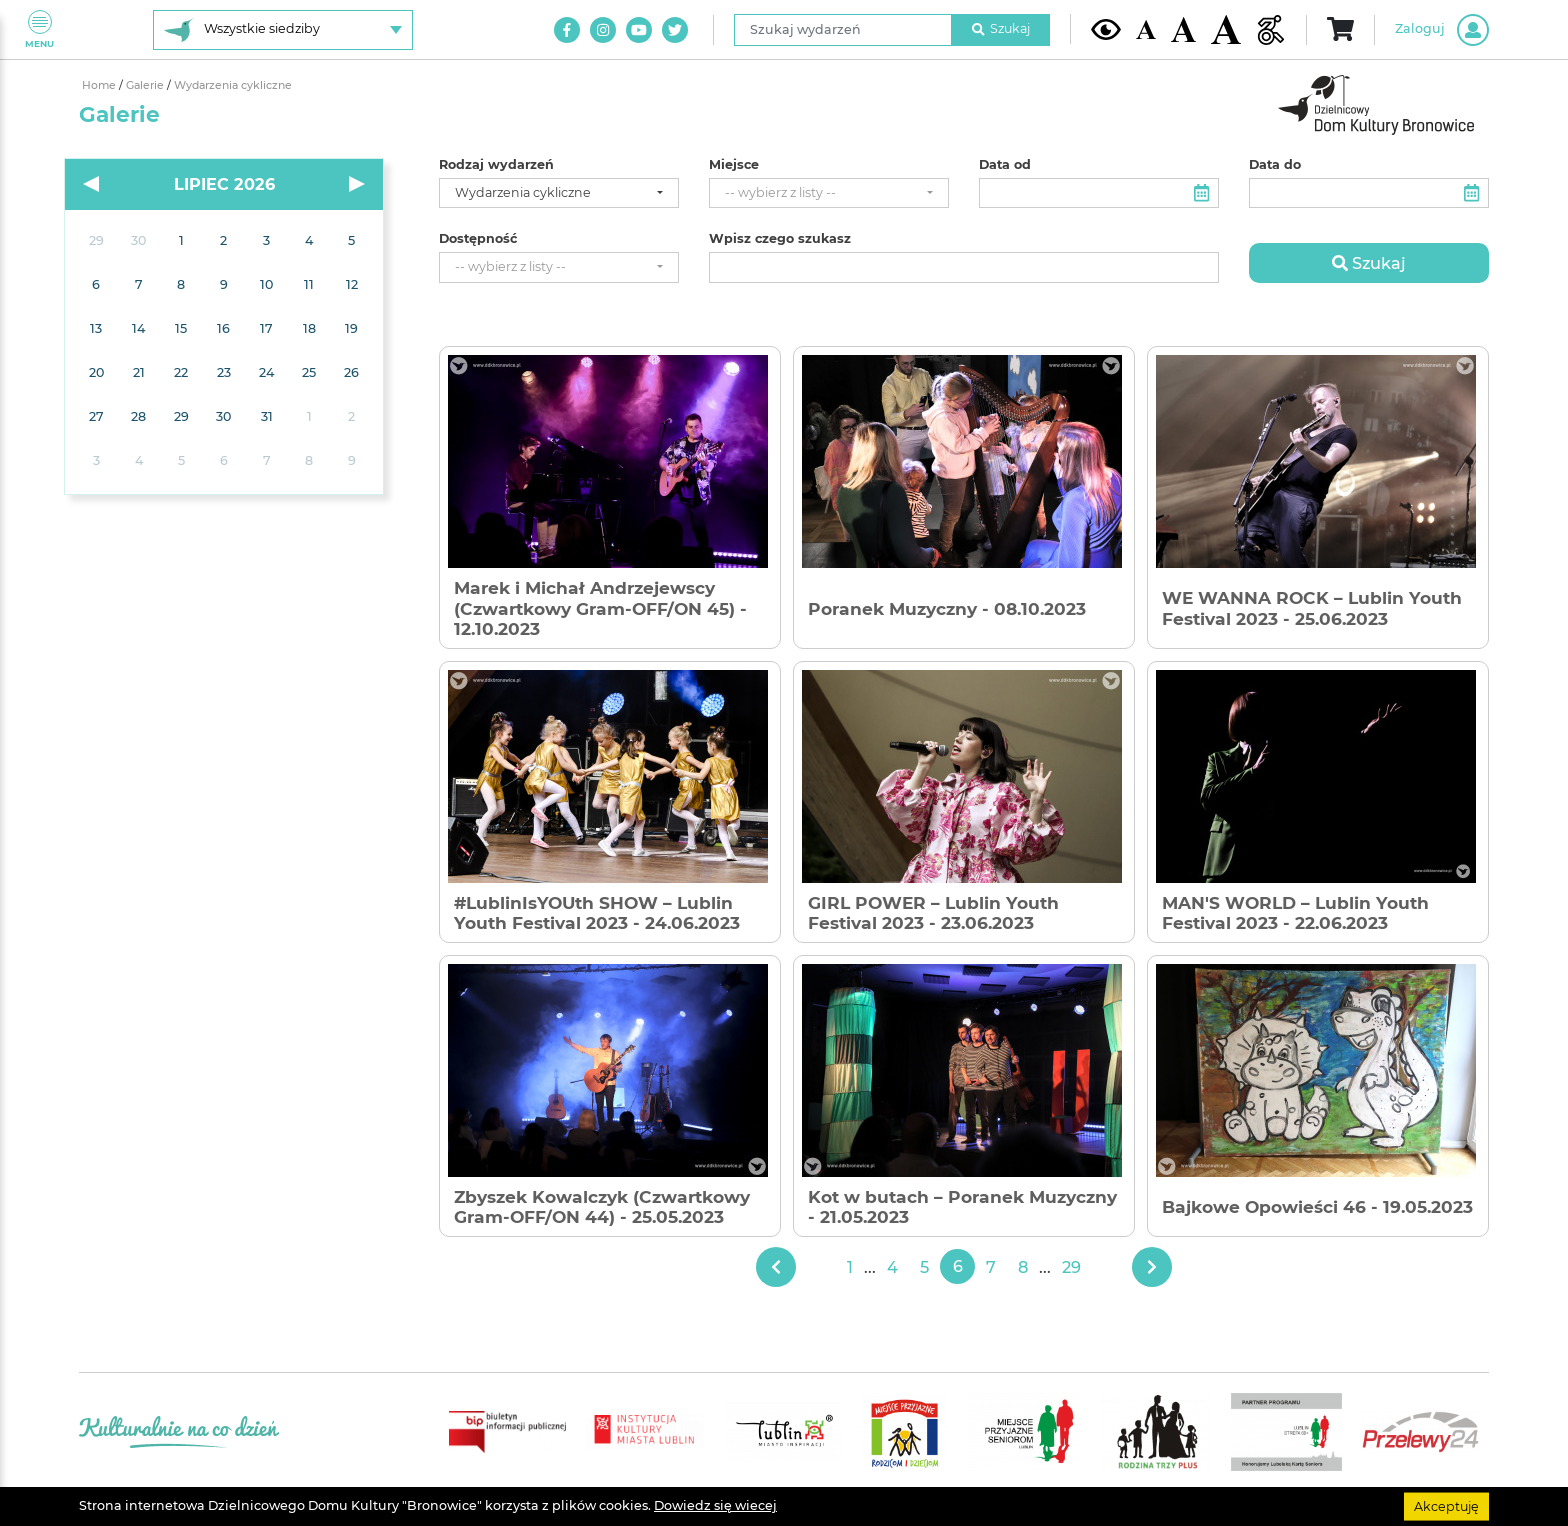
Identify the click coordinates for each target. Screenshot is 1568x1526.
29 (1071, 1267)
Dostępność (478, 239)
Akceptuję (1446, 1505)
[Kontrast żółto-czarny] (1106, 29)
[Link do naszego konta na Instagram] (603, 30)
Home (100, 85)
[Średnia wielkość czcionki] (1183, 29)
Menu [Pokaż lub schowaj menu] (39, 29)
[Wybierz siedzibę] (283, 30)
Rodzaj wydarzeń (496, 165)
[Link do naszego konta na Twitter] (675, 30)
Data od (1005, 165)
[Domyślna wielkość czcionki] (1146, 29)
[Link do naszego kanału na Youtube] (639, 30)
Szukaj (1001, 28)
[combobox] (559, 193)
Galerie (146, 85)
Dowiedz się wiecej (715, 1505)
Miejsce (734, 165)
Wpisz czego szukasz (780, 239)
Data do (1275, 165)
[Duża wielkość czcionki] (1226, 29)
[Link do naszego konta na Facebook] (567, 30)
